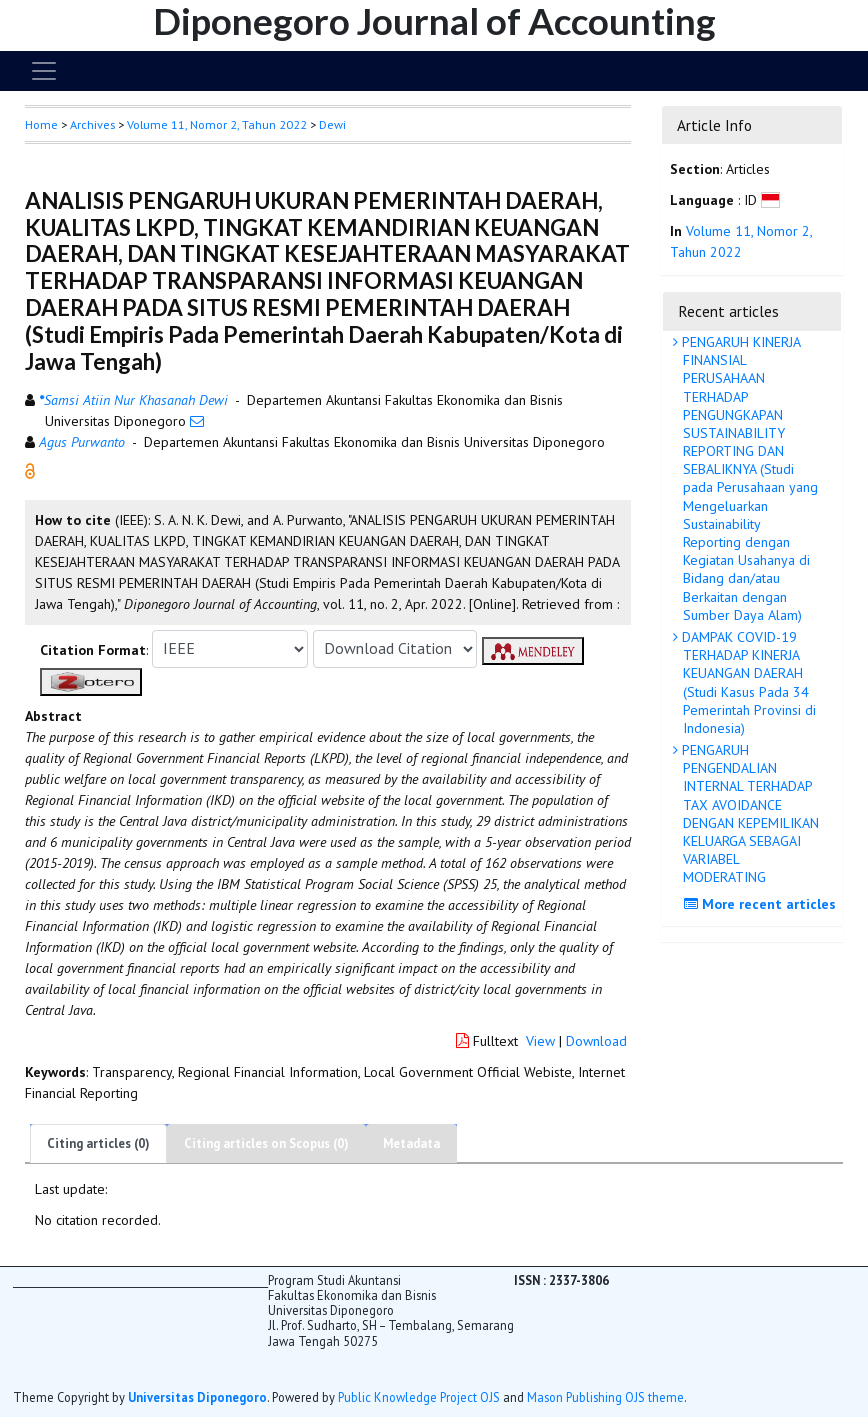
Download (596, 1041)
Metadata (411, 1143)
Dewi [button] (332, 124)
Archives (92, 124)
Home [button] (41, 124)
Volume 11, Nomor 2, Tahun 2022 (217, 124)
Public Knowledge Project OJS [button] (419, 1397)
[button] (30, 469)
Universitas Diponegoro (197, 1397)
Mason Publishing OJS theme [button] (605, 1397)
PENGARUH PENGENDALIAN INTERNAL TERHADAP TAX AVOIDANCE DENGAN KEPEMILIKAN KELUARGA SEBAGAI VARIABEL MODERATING (748, 813)
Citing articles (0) (98, 1143)
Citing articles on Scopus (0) (266, 1143)
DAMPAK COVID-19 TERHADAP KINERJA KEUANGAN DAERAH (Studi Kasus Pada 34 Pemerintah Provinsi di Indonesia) (747, 682)
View (540, 1041)
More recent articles (762, 904)
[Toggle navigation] (44, 71)
